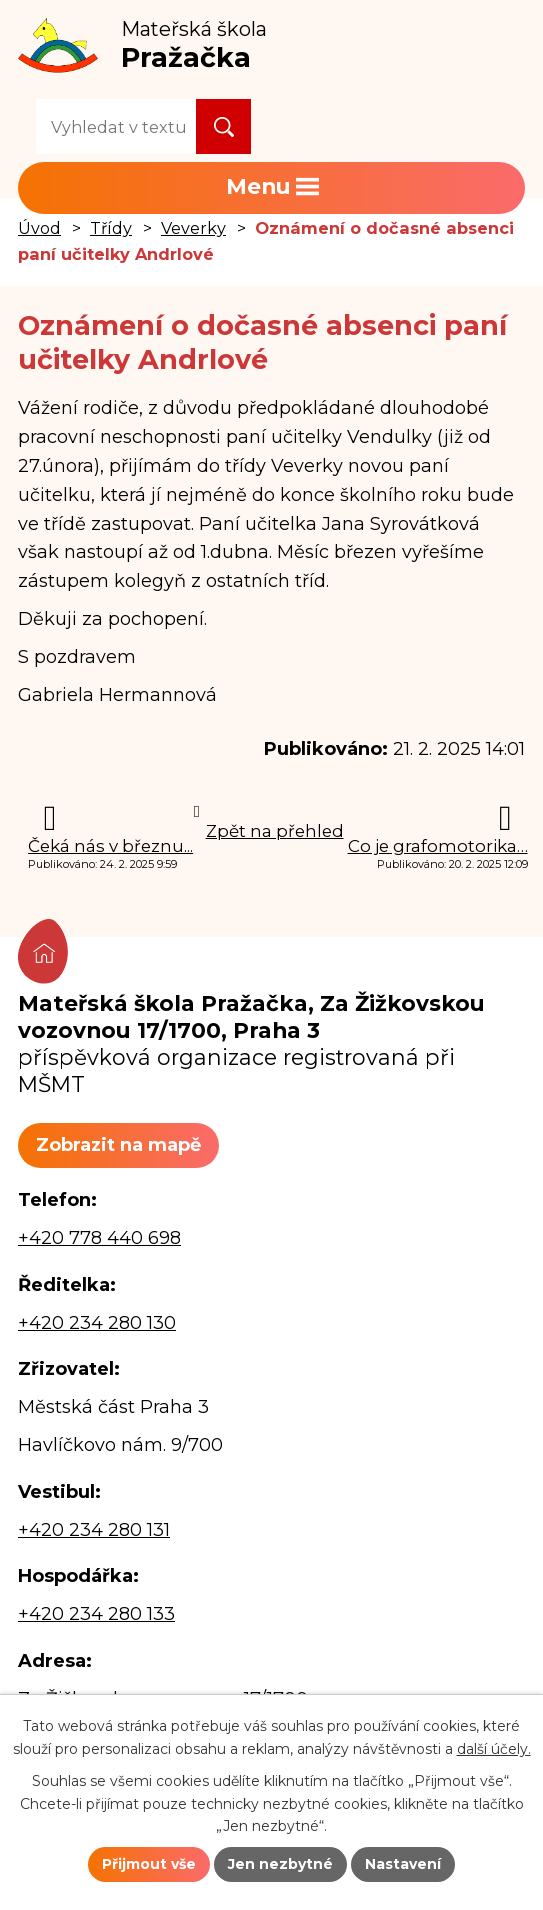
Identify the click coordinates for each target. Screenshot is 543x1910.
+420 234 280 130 (97, 1323)
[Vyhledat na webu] (116, 126)
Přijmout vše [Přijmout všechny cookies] (149, 1864)
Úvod (39, 228)
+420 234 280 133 (96, 1614)
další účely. (494, 1748)
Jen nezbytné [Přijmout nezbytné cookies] (280, 1864)
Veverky (193, 228)
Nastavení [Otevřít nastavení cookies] (403, 1864)
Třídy (111, 228)
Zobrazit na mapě (118, 1145)
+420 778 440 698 (99, 1238)
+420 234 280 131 (94, 1530)
